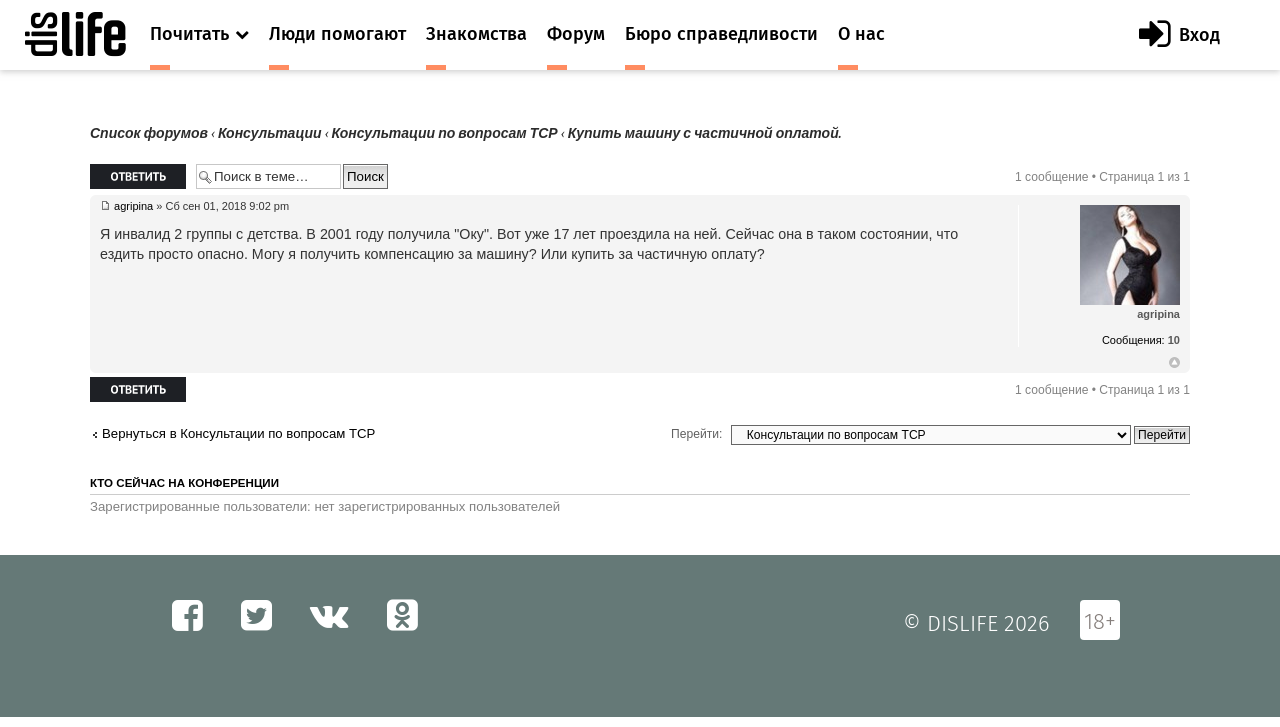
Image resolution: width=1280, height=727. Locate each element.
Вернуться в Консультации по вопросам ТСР (238, 433)
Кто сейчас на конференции (184, 483)
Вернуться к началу (1174, 363)
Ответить (138, 176)
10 (1174, 340)
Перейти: (696, 434)
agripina (133, 206)
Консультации (270, 133)
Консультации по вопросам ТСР (445, 133)
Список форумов (149, 133)
